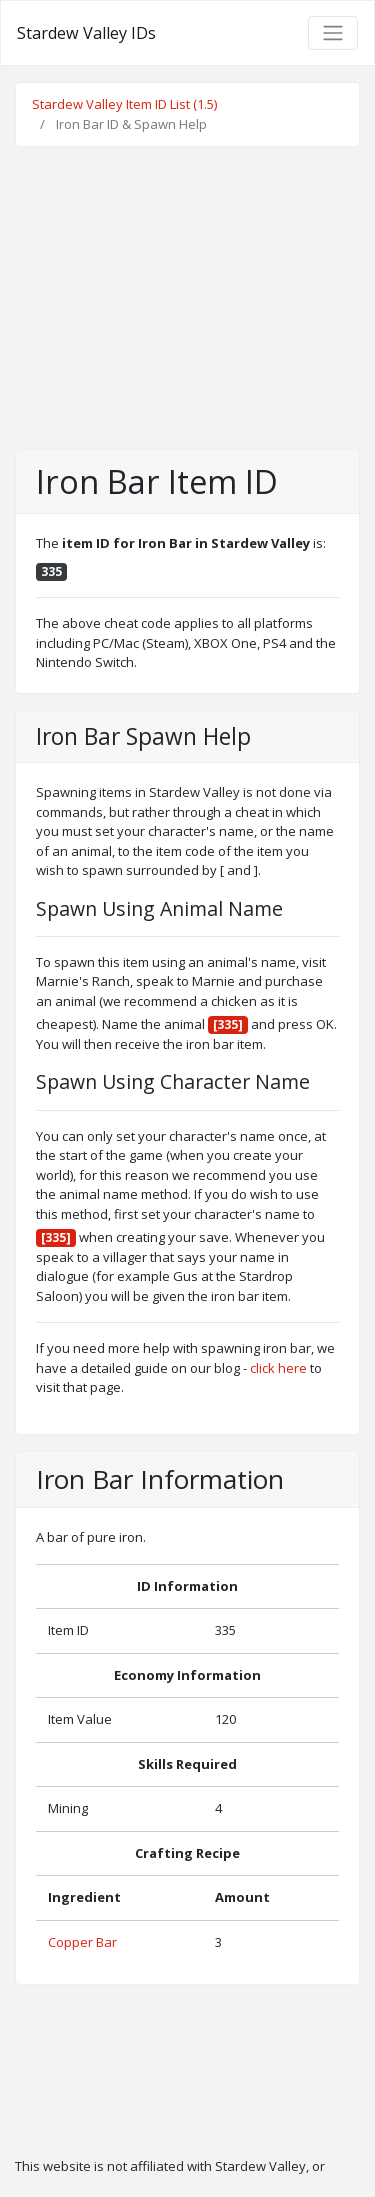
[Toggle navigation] (333, 33)
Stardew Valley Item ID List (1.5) (124, 104)
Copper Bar (82, 1942)
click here (278, 1368)
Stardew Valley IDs (86, 33)
